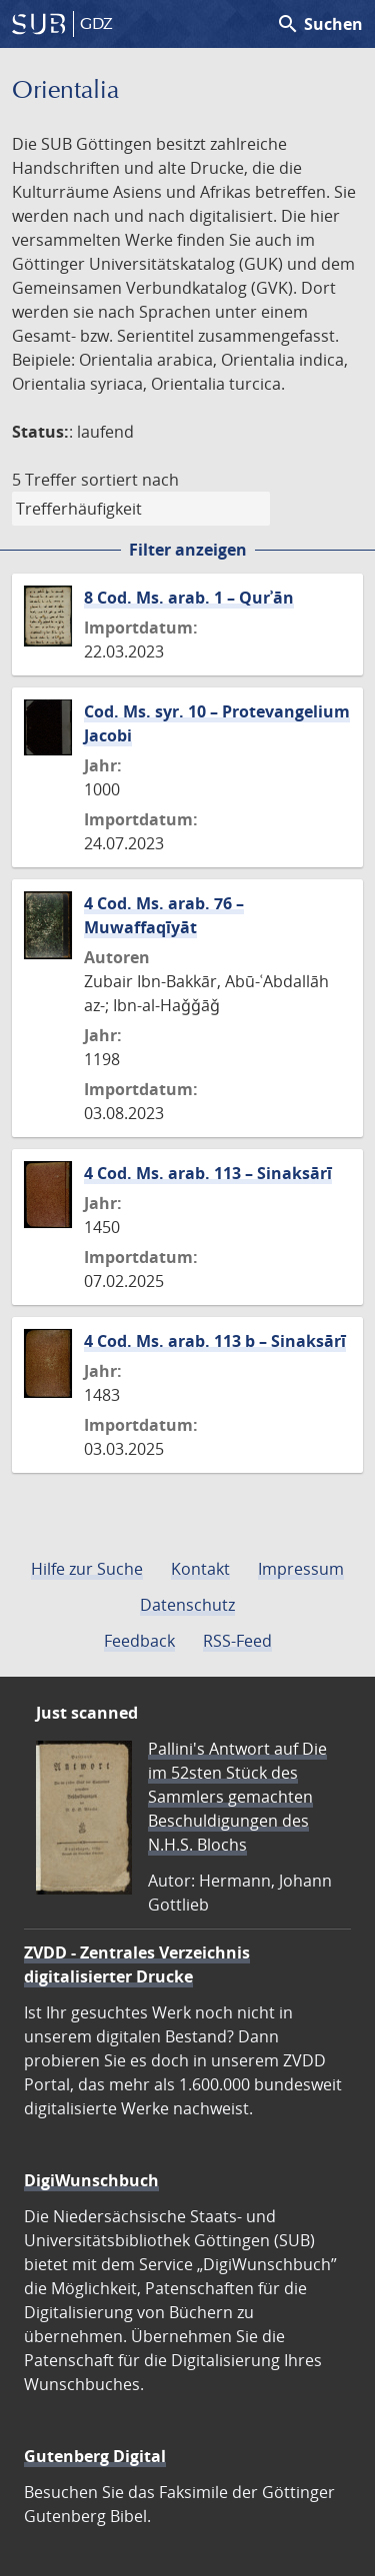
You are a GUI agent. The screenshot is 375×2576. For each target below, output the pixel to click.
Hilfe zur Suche (87, 1569)
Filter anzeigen (188, 550)
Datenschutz (187, 1605)
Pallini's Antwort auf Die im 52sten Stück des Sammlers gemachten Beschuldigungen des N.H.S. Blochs (237, 1797)
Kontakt (200, 1569)
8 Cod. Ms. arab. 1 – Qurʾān (189, 598)
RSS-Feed (237, 1641)
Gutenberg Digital (95, 2456)
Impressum (301, 1569)
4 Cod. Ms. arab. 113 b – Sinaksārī (215, 1341)
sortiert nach (130, 480)
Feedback (139, 1641)
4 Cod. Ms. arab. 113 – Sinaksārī (208, 1173)
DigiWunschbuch (91, 2180)
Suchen (319, 24)
